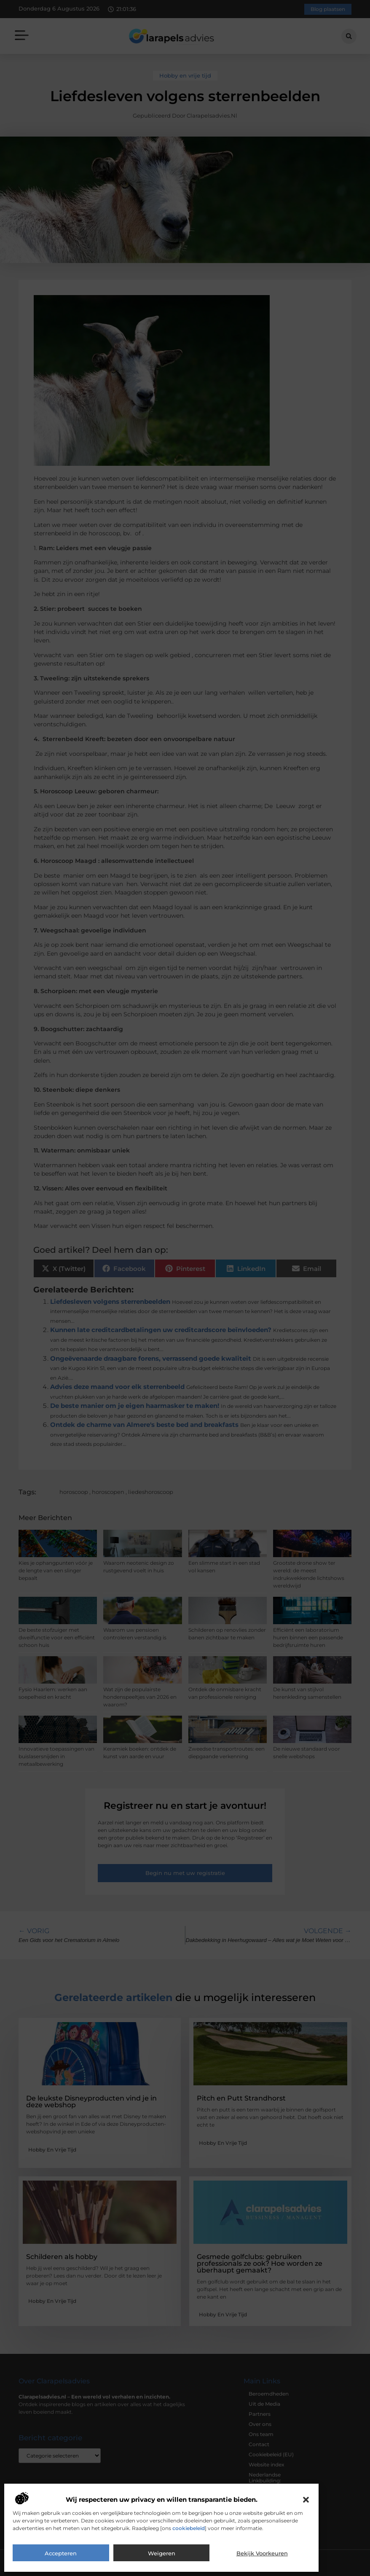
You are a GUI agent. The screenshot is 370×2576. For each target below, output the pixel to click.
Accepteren (61, 2553)
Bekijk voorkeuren (262, 2553)
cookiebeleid (188, 2528)
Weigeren (161, 2553)
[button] (306, 2499)
